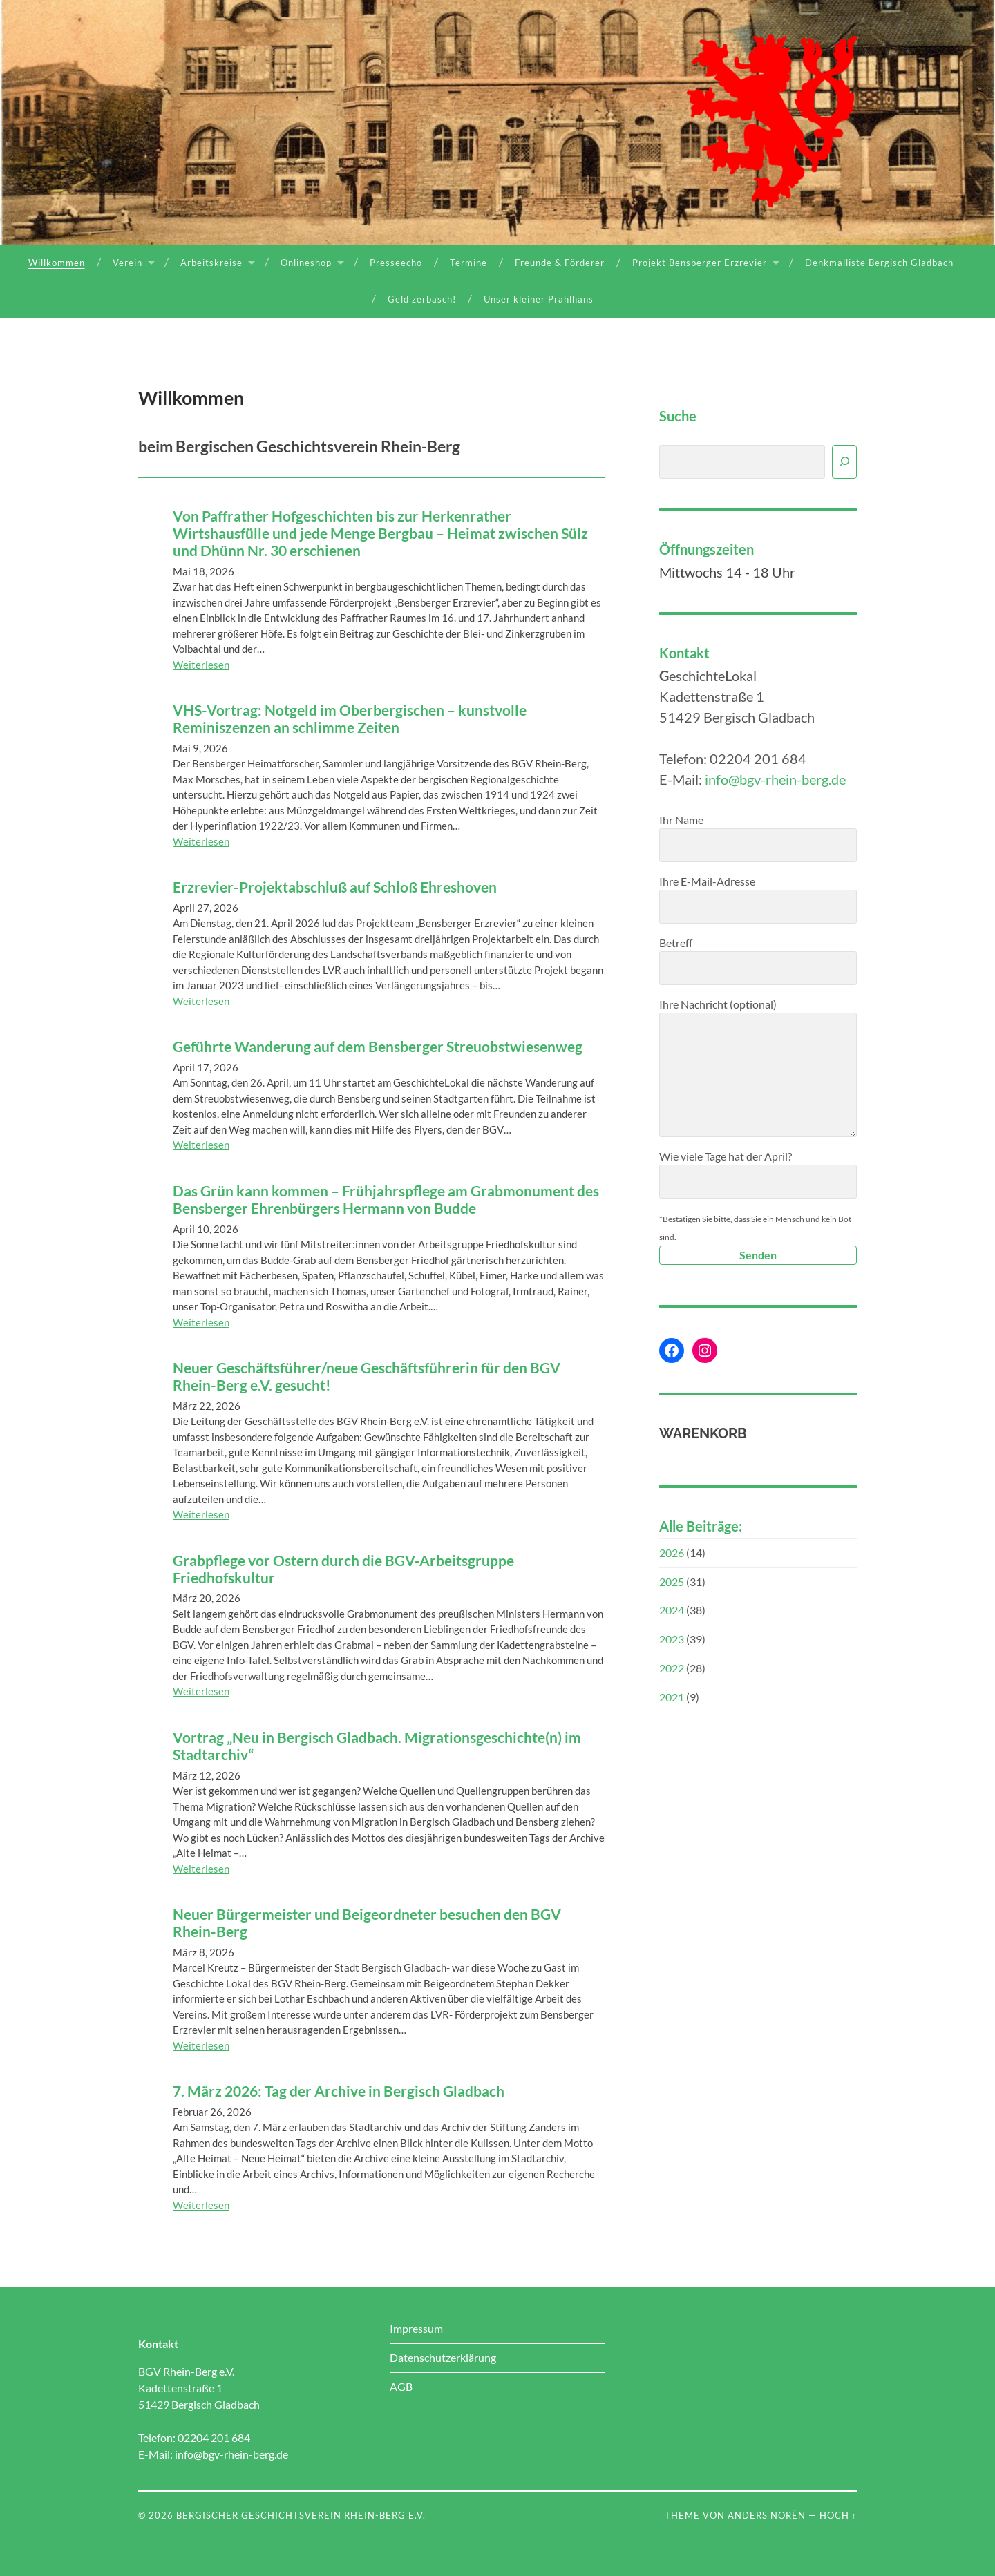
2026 (671, 1552)
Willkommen (56, 262)
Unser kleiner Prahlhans (539, 299)
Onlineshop (306, 262)
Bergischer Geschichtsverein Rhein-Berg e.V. (301, 2515)
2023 (671, 1638)
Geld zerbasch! (422, 299)
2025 (671, 1581)
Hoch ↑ (838, 2515)
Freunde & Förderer (560, 262)
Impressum (416, 2328)
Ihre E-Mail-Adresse (758, 899)
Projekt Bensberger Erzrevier (699, 262)
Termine (468, 262)
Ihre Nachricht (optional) (758, 1067)
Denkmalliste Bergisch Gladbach (879, 262)
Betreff (758, 960)
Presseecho (396, 262)
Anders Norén (767, 2515)
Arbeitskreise (211, 262)
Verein (127, 262)
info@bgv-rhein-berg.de (775, 779)
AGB (401, 2386)
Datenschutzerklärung (443, 2357)
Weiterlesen (201, 664)
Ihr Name (758, 837)
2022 (671, 1668)
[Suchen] (844, 462)
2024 (671, 1609)
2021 (671, 1697)
